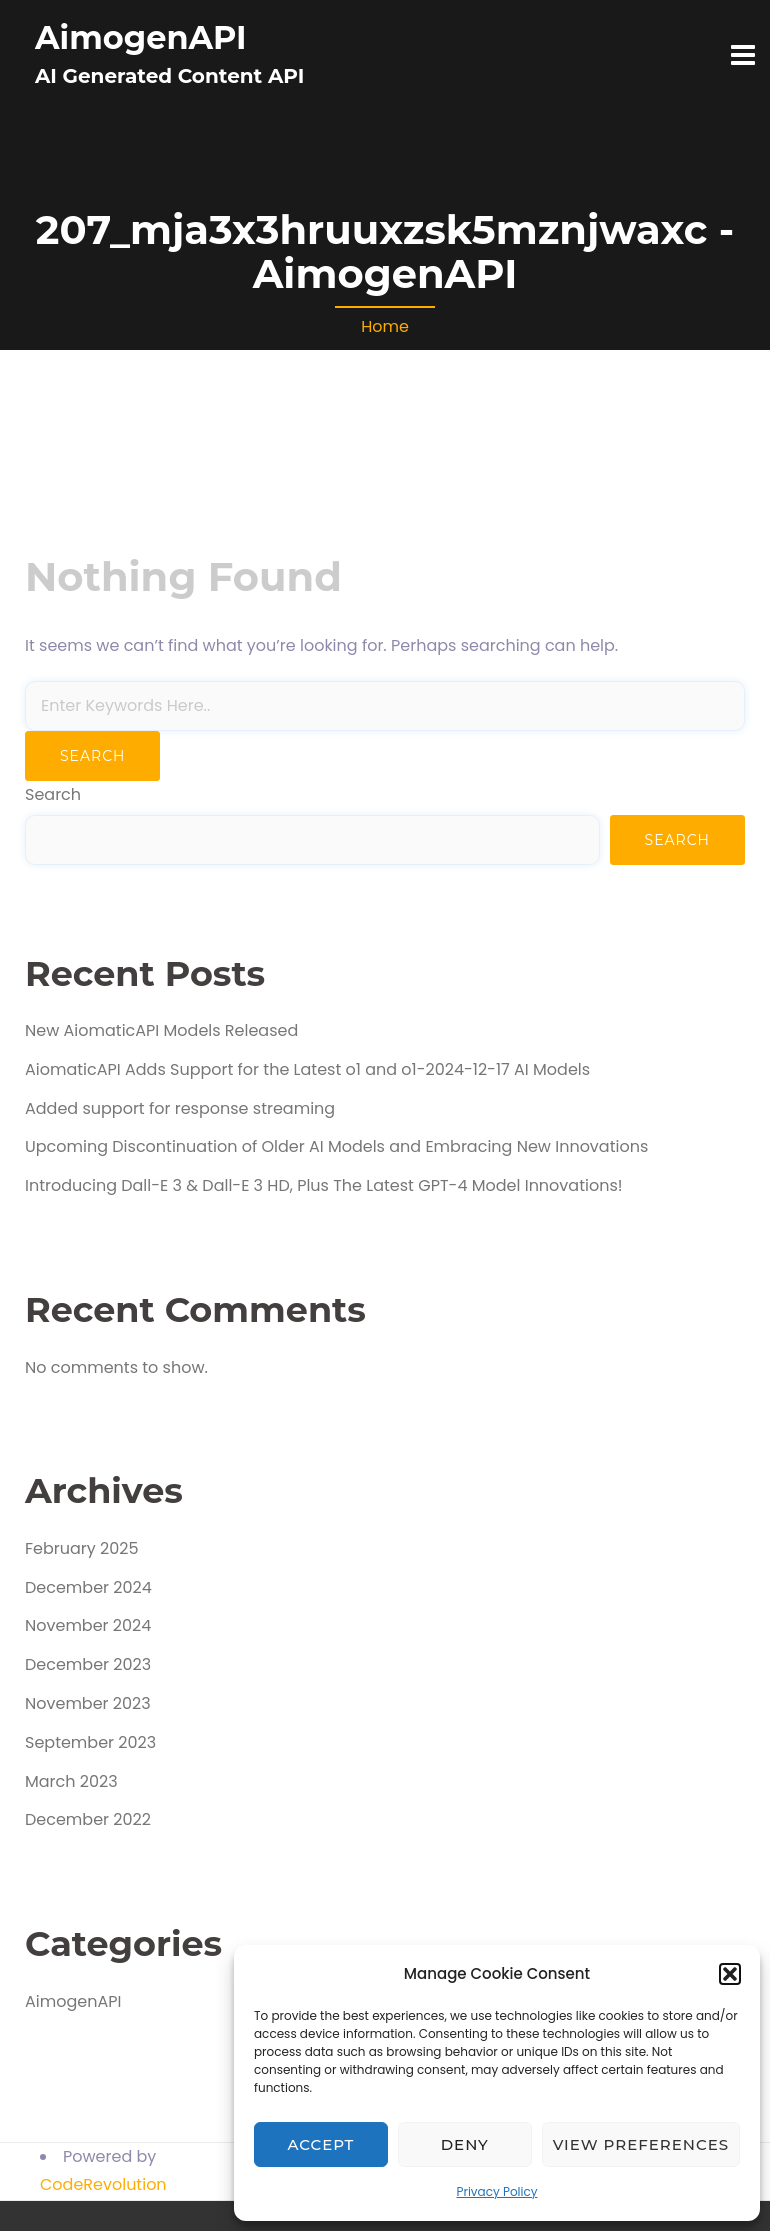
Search (53, 794)
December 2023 (88, 1664)
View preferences (641, 2144)
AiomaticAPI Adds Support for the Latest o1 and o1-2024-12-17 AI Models (307, 1069)
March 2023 (71, 1781)
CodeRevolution (103, 2184)
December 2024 (88, 1587)
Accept (321, 2144)
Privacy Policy (496, 2191)
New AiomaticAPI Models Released (161, 1030)
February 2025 (82, 1548)
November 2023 (88, 1703)
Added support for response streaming (180, 1108)
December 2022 (88, 1819)
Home (385, 326)
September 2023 (90, 1742)
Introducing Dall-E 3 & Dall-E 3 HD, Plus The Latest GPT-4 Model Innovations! (324, 1185)
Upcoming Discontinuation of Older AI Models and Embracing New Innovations (336, 1146)
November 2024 (88, 1625)
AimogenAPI (141, 37)
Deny (465, 2144)
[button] (730, 1974)
